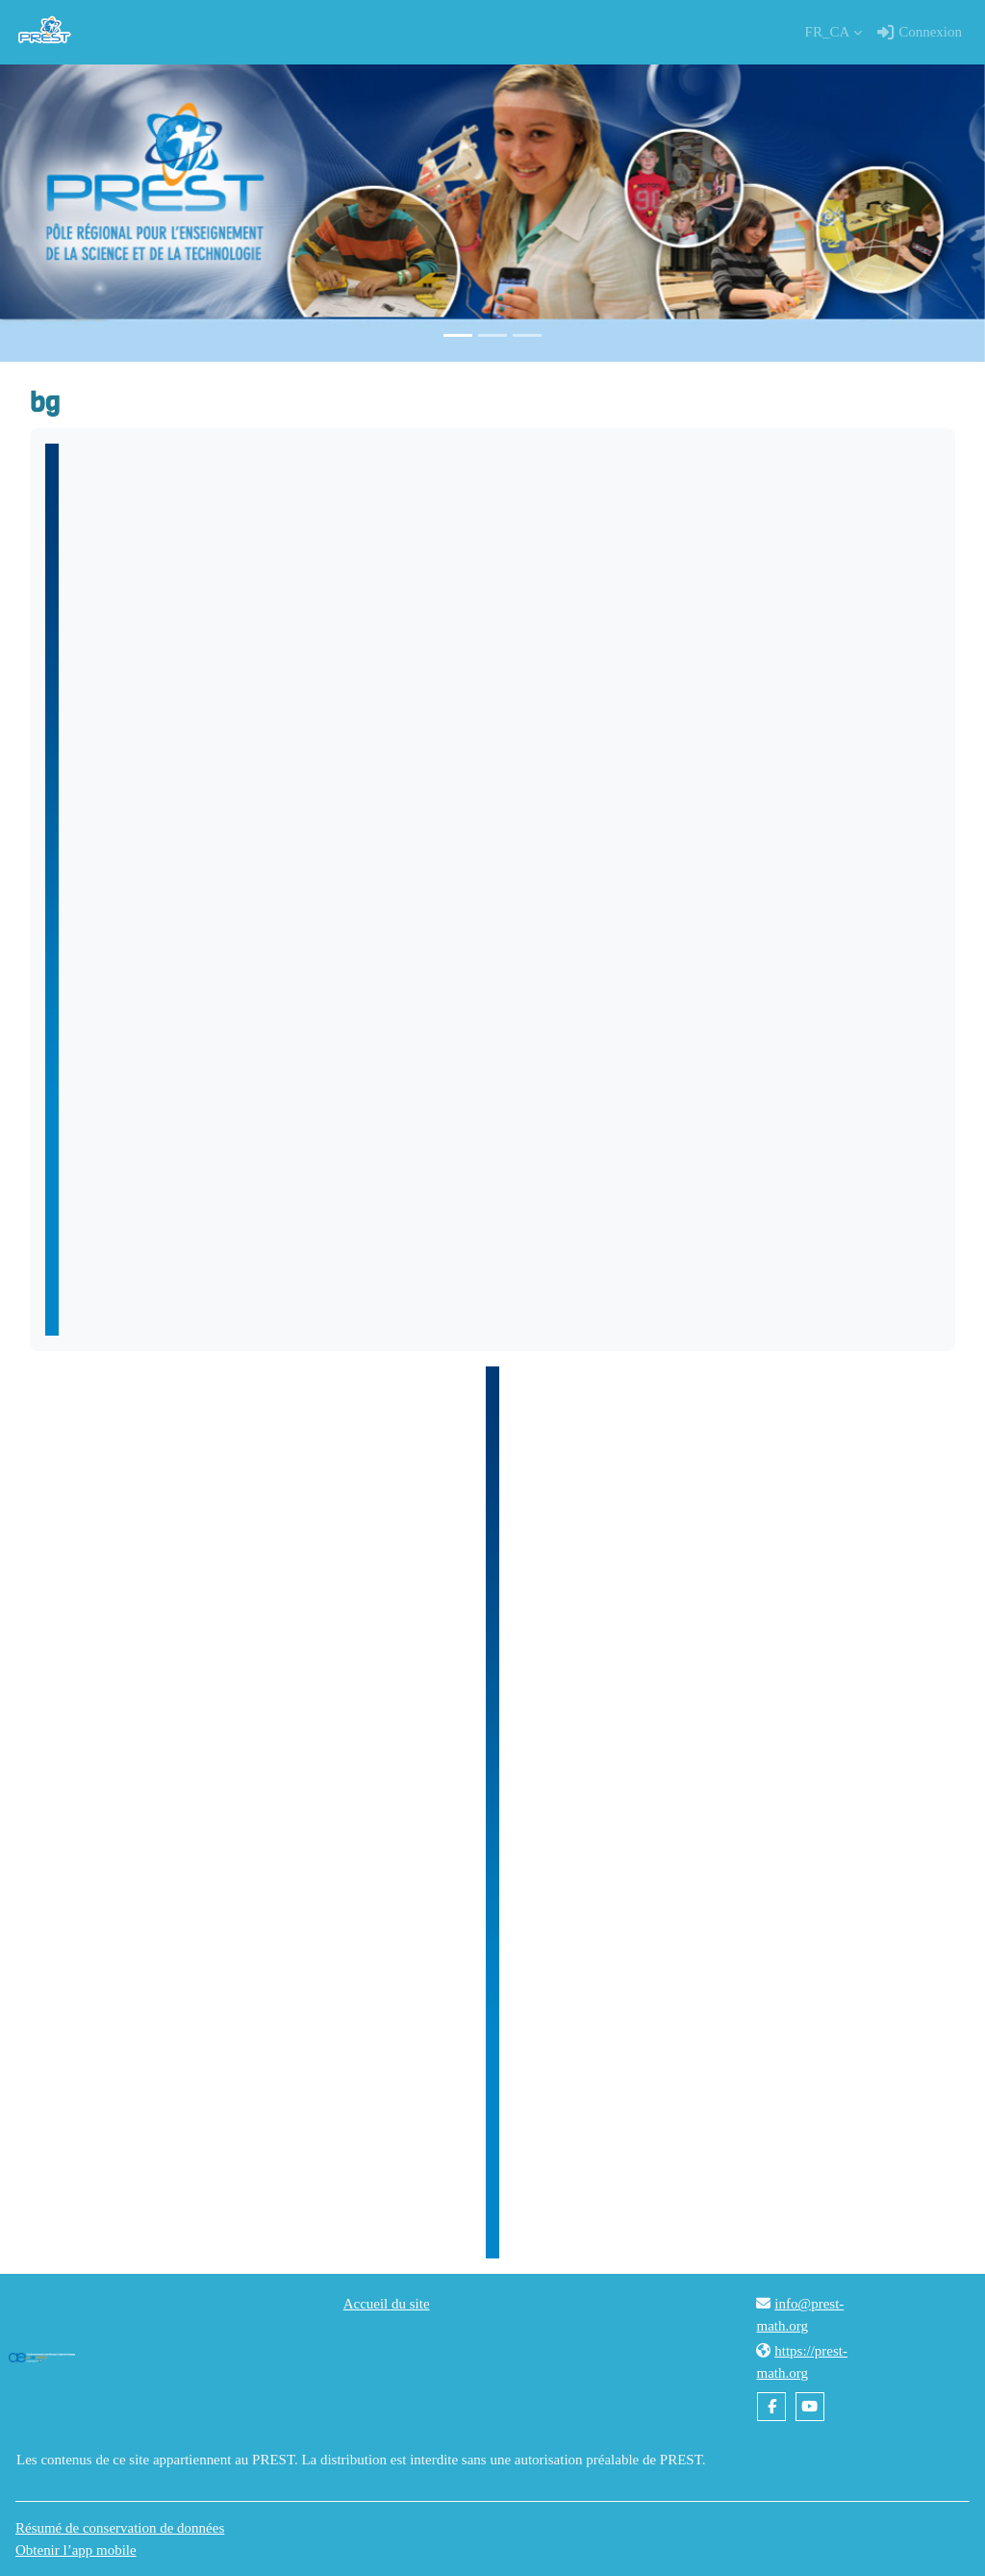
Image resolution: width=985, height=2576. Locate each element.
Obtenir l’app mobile (76, 2550)
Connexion (919, 32)
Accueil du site (386, 2303)
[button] (834, 31)
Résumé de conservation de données (119, 2528)
